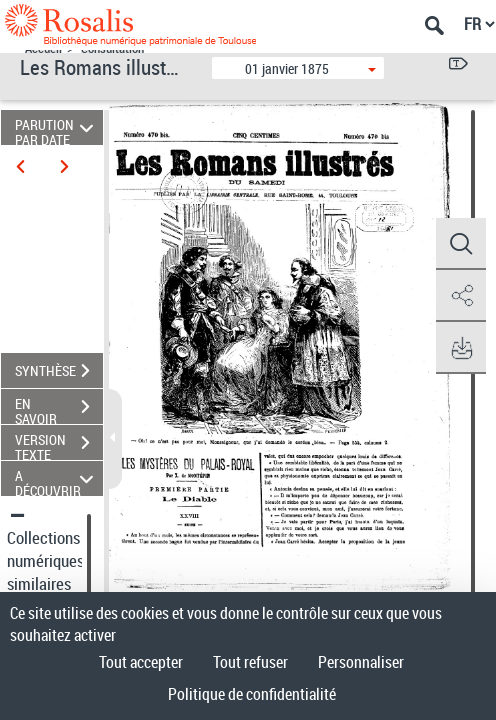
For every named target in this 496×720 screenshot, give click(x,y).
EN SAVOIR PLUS (59, 409)
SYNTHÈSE (59, 371)
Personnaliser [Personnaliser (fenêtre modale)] (361, 662)
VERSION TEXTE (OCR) (59, 445)
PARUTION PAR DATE (57, 127)
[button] (461, 244)
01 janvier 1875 (287, 68)
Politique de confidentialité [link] (252, 694)
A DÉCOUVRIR (57, 478)
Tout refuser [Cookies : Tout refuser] (250, 662)
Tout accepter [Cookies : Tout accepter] (141, 662)
